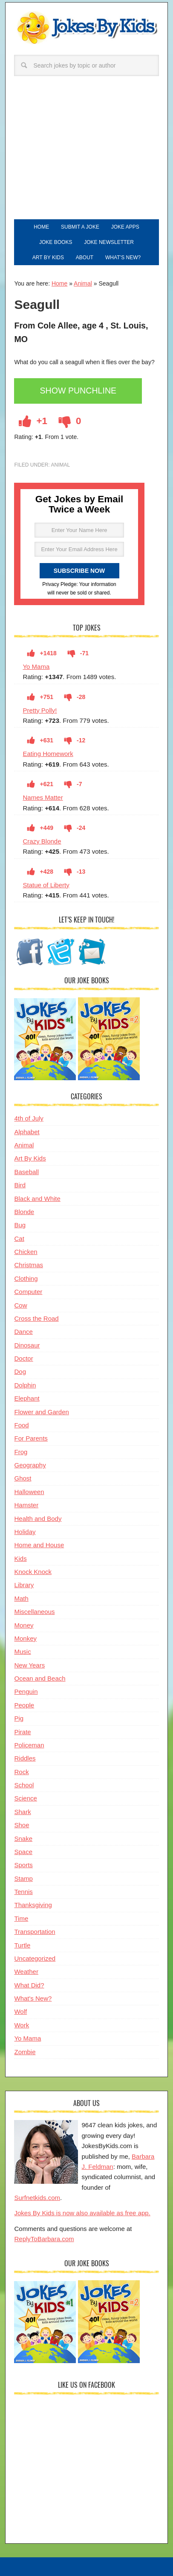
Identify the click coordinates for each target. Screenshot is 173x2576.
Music (22, 1651)
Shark (22, 1811)
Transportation (34, 1931)
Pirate (22, 1731)
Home (59, 283)
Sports (23, 1864)
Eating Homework (48, 753)
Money (23, 1625)
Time (21, 1918)
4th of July (28, 1118)
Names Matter (43, 797)
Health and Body (37, 1518)
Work (21, 2025)
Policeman (29, 1745)
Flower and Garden (41, 1411)
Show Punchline (78, 390)
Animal (83, 283)
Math (21, 1598)
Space (23, 1851)
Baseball (26, 1171)
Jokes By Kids (86, 32)
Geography (30, 1465)
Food (21, 1425)
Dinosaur (27, 1345)
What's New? (33, 1998)
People (24, 1705)
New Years (29, 1665)
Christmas (28, 1264)
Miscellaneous (34, 1611)
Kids (20, 1558)
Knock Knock (33, 1571)
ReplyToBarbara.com (44, 2238)
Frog (20, 1451)
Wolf (20, 2011)
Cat (19, 1238)
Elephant (26, 1398)
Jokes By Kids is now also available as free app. (82, 2212)
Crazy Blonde (42, 841)
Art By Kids (30, 1158)
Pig (18, 1718)
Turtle (22, 1945)
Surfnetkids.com (37, 2197)
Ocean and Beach (39, 1678)
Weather (26, 1971)
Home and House (39, 1544)
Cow (20, 1305)
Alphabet (26, 1131)
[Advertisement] (86, 155)
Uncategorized (34, 1958)
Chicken (25, 1251)
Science (25, 1798)
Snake (23, 1838)
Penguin (25, 1691)
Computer (28, 1291)
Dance (23, 1331)
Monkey (25, 1638)
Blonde (24, 1211)
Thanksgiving (33, 1904)
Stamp (23, 1878)
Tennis (23, 1891)
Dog (20, 1371)
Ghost (22, 1478)
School (24, 1785)
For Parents (30, 1438)
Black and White (37, 1198)
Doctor (23, 1358)
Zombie (24, 2051)
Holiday (24, 1531)
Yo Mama (36, 666)
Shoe (21, 1825)
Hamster (26, 1505)
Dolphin (25, 1385)
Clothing (25, 1278)
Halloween (29, 1491)
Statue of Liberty (46, 885)
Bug (20, 1225)
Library (24, 1584)
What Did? (29, 1985)
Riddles (24, 1758)
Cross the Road (36, 1318)
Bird (20, 1185)
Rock (21, 1771)
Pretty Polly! (40, 710)
